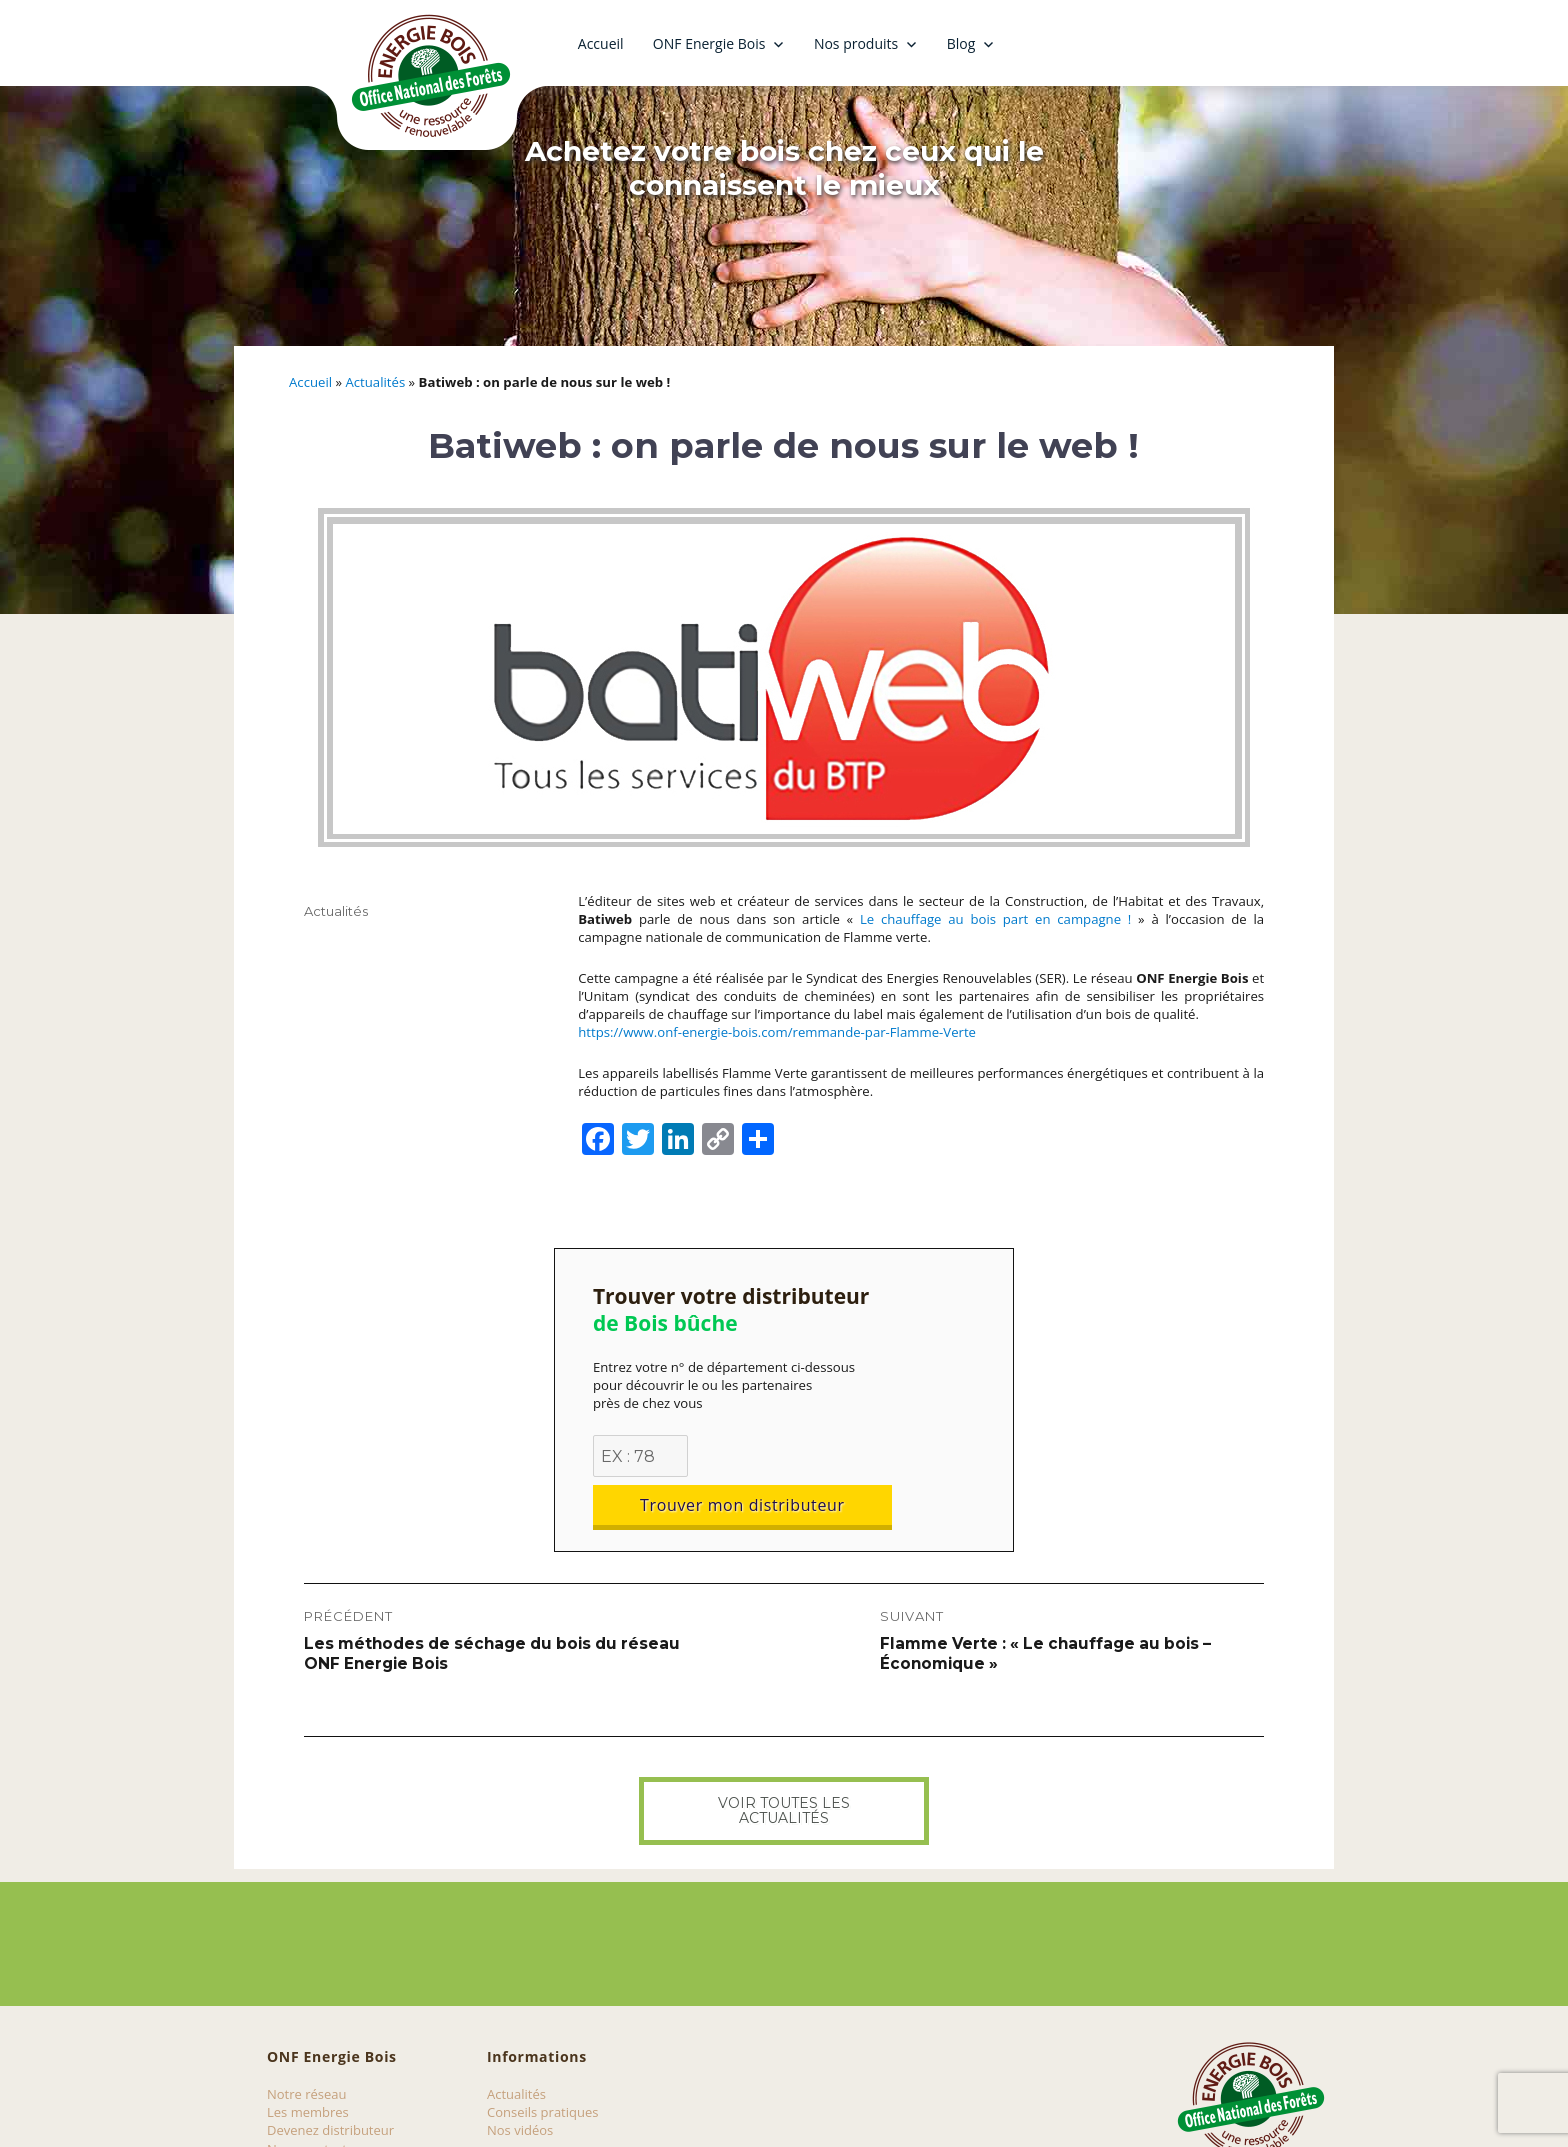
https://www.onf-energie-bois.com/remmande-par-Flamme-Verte (777, 1032)
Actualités (375, 382)
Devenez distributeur (330, 2081)
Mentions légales (318, 2118)
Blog (961, 43)
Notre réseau (307, 2045)
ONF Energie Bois (709, 43)
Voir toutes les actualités (784, 1761)
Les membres (308, 2063)
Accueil (601, 43)
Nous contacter (313, 2100)
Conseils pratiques (542, 2063)
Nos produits (856, 43)
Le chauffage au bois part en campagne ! (995, 919)
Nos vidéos (520, 2081)
